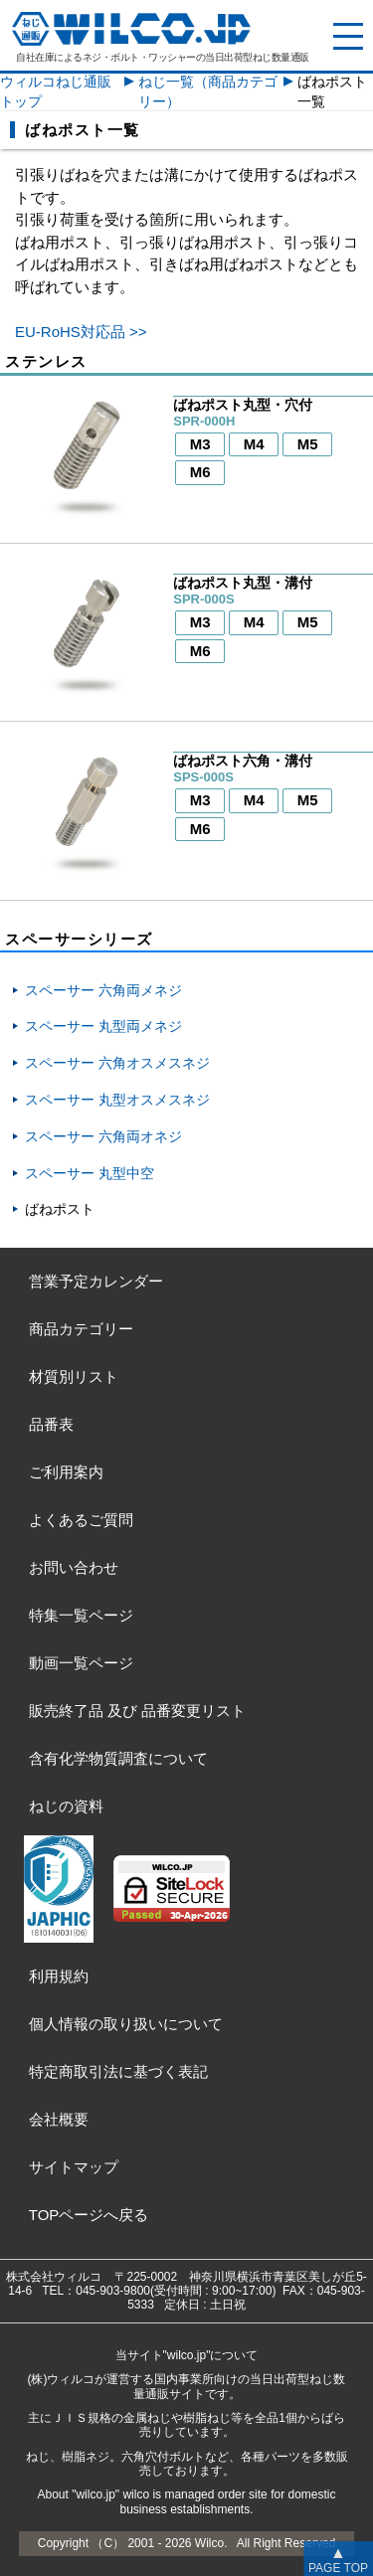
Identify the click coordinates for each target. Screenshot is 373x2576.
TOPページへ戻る (89, 2214)
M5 (307, 443)
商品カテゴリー (81, 1328)
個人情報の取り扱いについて (126, 2023)
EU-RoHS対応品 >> (81, 331)
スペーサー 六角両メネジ (103, 990)
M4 (254, 443)
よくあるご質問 (81, 1519)
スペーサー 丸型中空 (89, 1173)
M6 (200, 471)
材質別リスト (73, 1376)
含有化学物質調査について (118, 1758)
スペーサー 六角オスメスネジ (117, 1063)
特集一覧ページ (81, 1615)
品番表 (51, 1424)
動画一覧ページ (81, 1662)
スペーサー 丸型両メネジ (103, 1026)
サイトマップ (73, 2166)
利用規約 (59, 1976)
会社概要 (59, 2119)
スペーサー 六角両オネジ (103, 1136)
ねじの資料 (66, 1806)
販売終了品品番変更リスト (137, 1710)
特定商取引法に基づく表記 (118, 2071)
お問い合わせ (73, 1567)
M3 (200, 443)
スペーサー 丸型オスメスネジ (117, 1100)
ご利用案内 (66, 1471)
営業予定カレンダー (96, 1281)
